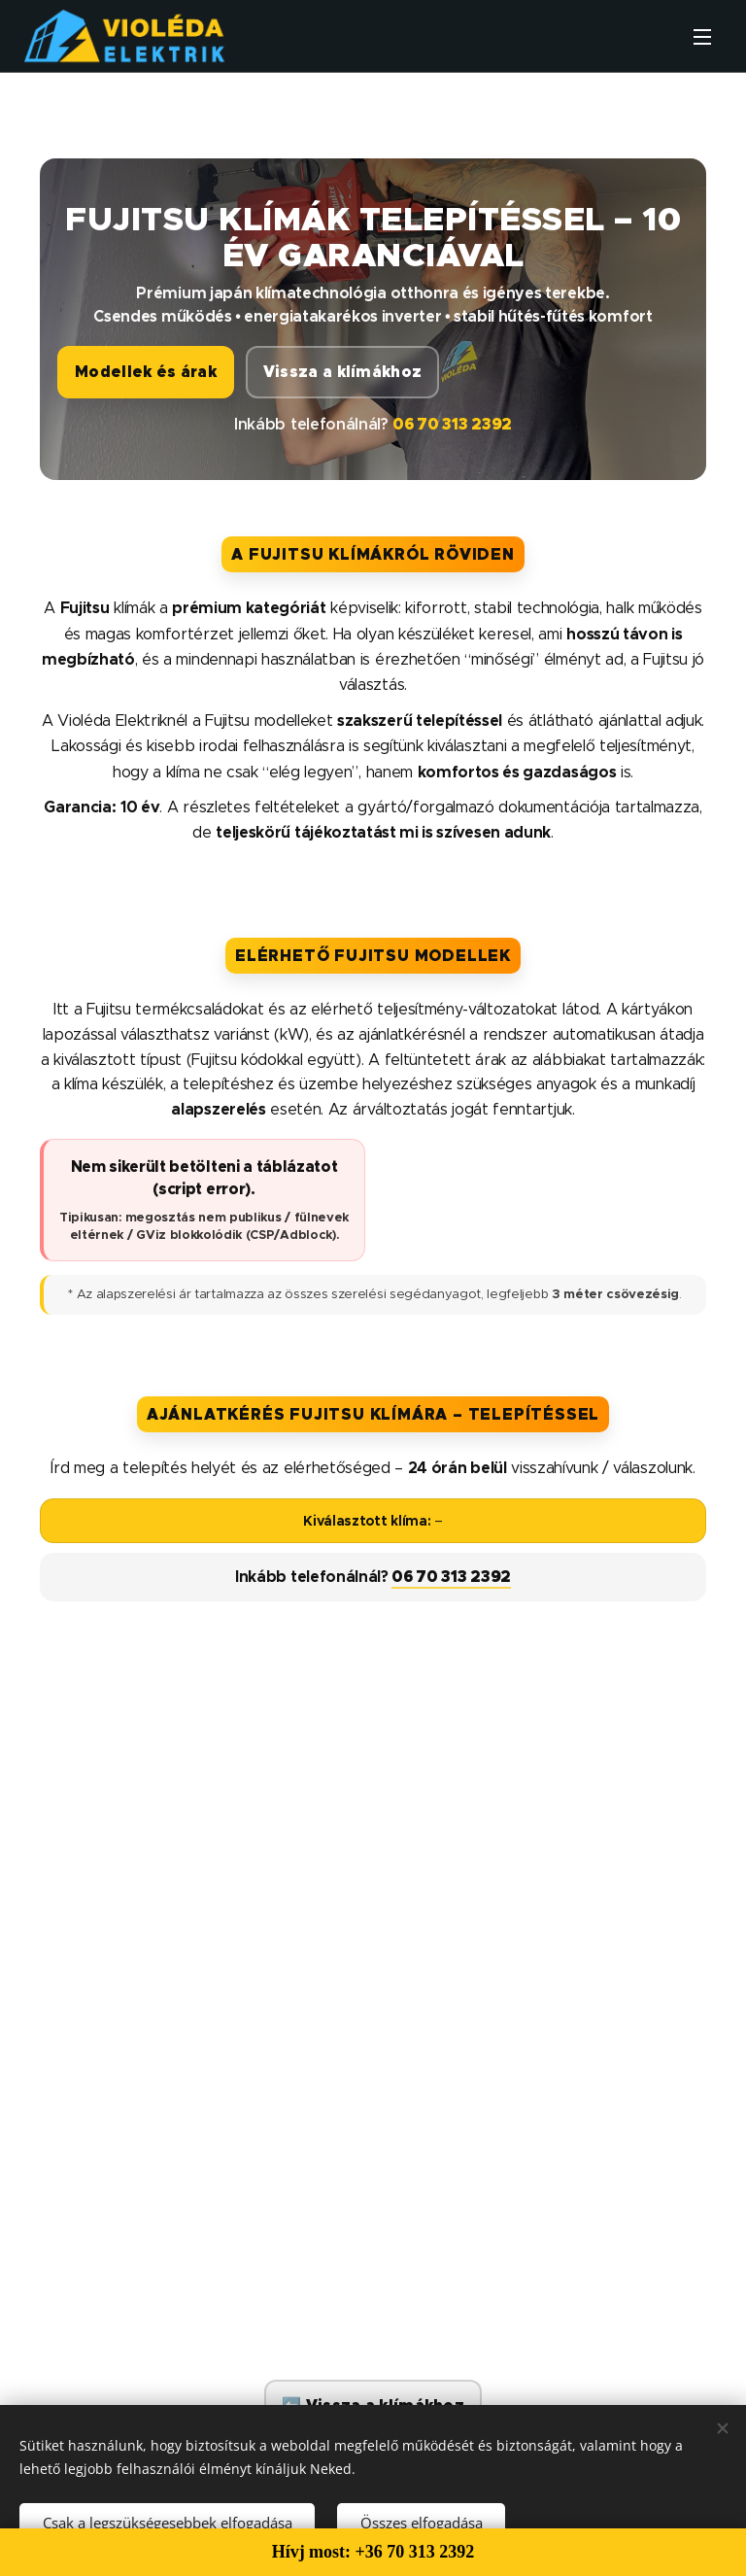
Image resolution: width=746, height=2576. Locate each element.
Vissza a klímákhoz (342, 371)
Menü (702, 37)
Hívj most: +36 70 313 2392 (373, 2551)
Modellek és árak (146, 371)
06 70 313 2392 (452, 424)
